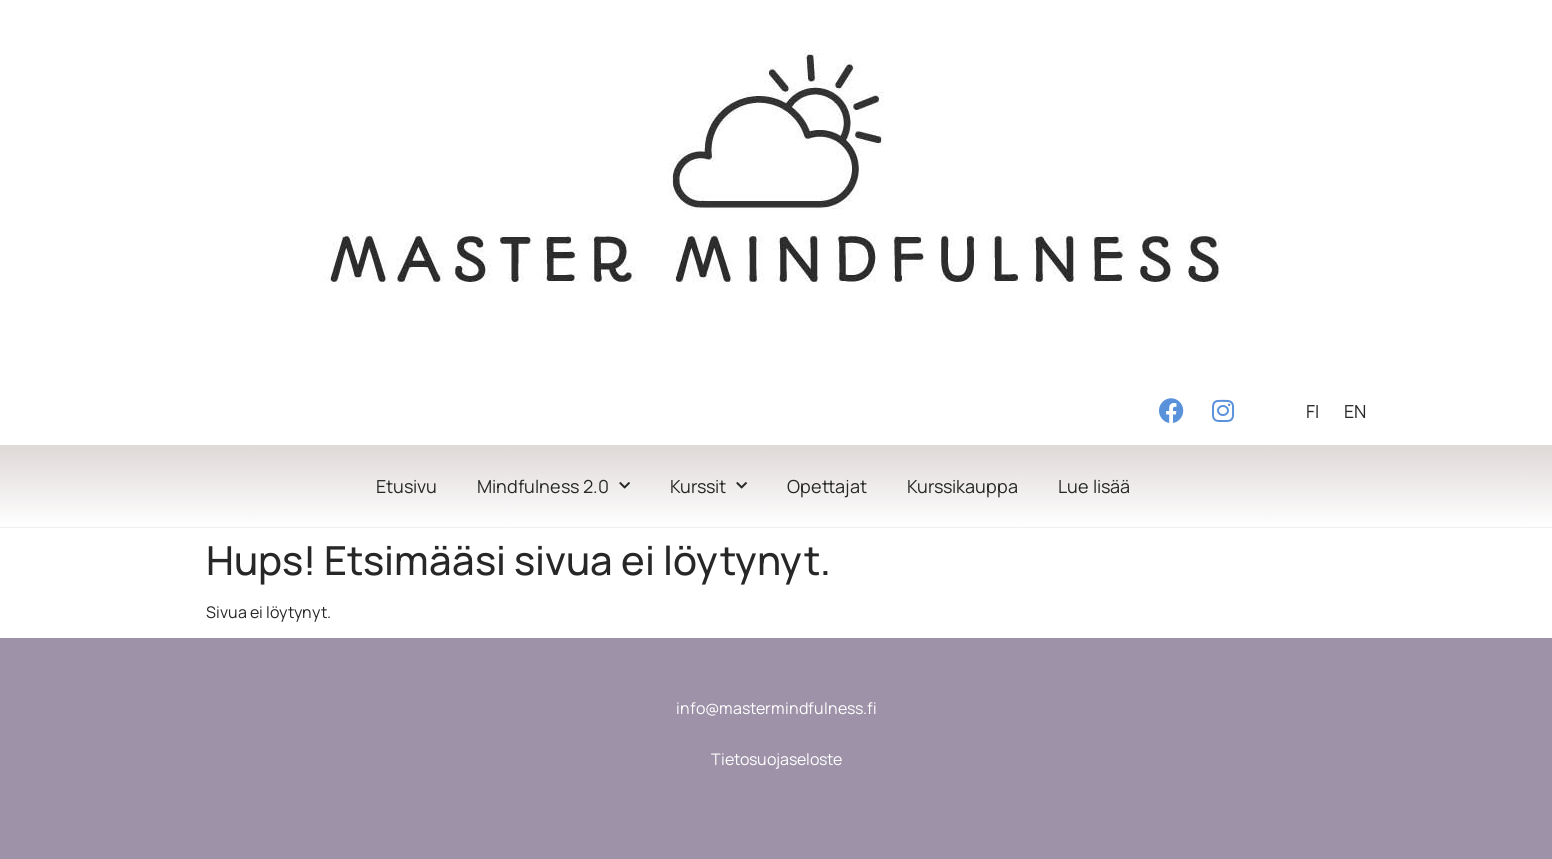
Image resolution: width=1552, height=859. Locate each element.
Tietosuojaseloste (776, 759)
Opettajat (827, 486)
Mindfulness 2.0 (553, 486)
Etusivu (406, 486)
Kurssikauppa (962, 486)
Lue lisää (1094, 486)
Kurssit (708, 486)
